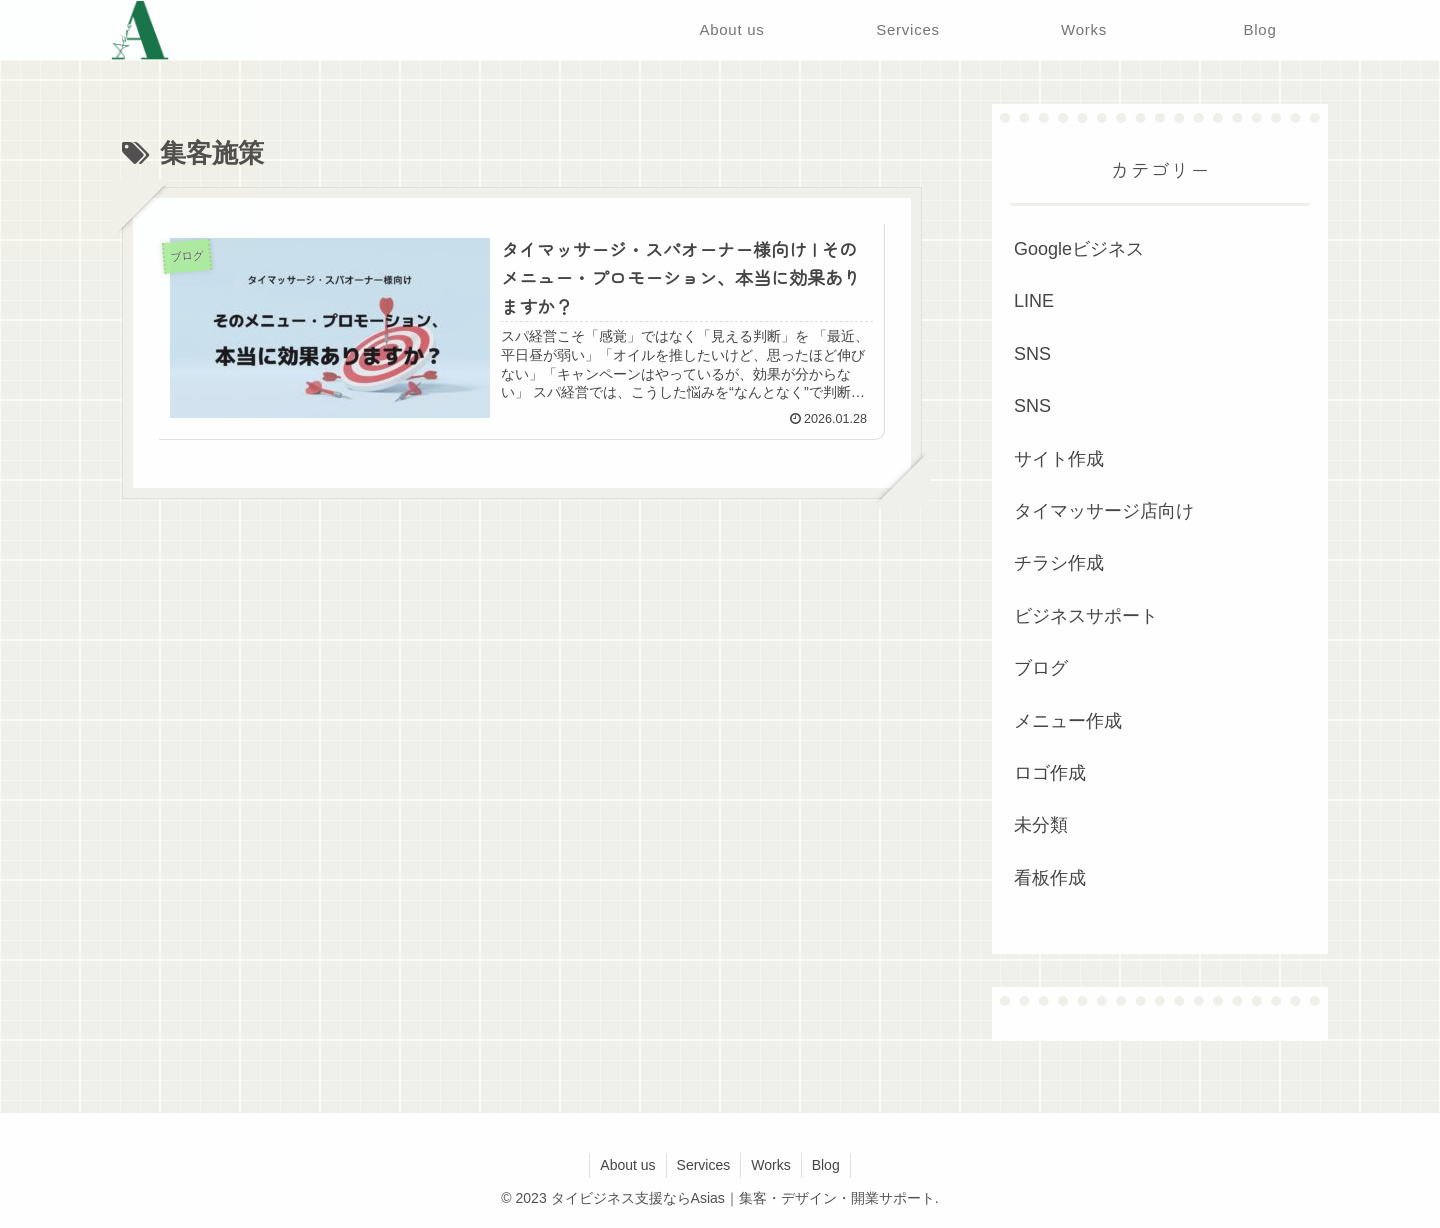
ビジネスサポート (1086, 616)
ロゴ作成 (1050, 773)
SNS (1032, 354)
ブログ (1041, 668)
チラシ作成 (1059, 563)
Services (704, 1165)
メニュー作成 (1068, 721)
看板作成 (1050, 878)
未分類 (1041, 825)
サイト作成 (1059, 459)
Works (770, 1165)
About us (627, 1165)
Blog (826, 1165)
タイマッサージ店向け (1104, 511)
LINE (1034, 301)
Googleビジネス (1079, 249)
